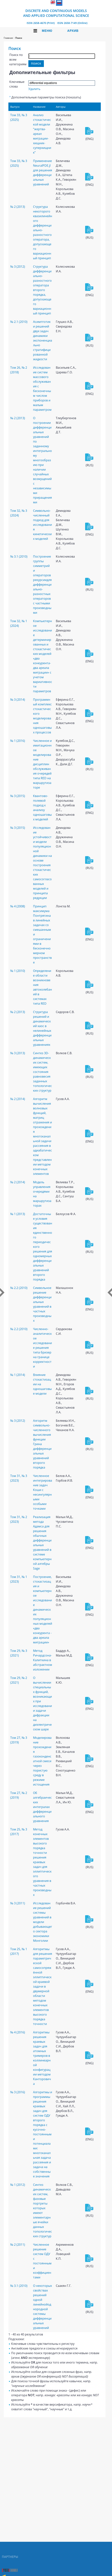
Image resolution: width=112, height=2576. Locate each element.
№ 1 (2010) (17, 971)
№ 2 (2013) (17, 207)
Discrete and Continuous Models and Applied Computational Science (56, 13)
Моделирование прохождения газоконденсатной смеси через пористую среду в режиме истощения (42, 1761)
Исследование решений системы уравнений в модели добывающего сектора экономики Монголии (42, 1922)
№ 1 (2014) (17, 1375)
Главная (8, 37)
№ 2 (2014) (17, 1099)
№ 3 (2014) (17, 699)
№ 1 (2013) (17, 1214)
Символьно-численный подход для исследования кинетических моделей (42, 525)
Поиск (18, 37)
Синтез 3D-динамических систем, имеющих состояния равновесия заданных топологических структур (42, 1072)
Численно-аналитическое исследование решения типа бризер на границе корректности (42, 1347)
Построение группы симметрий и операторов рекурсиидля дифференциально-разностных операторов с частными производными (42, 584)
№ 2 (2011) (17, 2244)
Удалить (34, 89)
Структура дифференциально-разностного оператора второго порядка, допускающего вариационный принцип (42, 289)
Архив (72, 30)
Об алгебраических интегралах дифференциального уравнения (42, 1807)
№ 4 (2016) (17, 2032)
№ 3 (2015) (17, 796)
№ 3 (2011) (17, 1903)
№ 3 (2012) (17, 266)
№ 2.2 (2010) (18, 1288)
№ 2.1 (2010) (18, 322)
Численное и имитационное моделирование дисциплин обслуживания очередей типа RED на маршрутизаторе (42, 764)
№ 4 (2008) (17, 906)
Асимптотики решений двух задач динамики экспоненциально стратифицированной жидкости (42, 340)
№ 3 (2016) (17, 2092)
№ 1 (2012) (17, 2185)
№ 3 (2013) (17, 1053)
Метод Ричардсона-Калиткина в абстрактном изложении (42, 1660)
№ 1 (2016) (17, 741)
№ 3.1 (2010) (18, 556)
